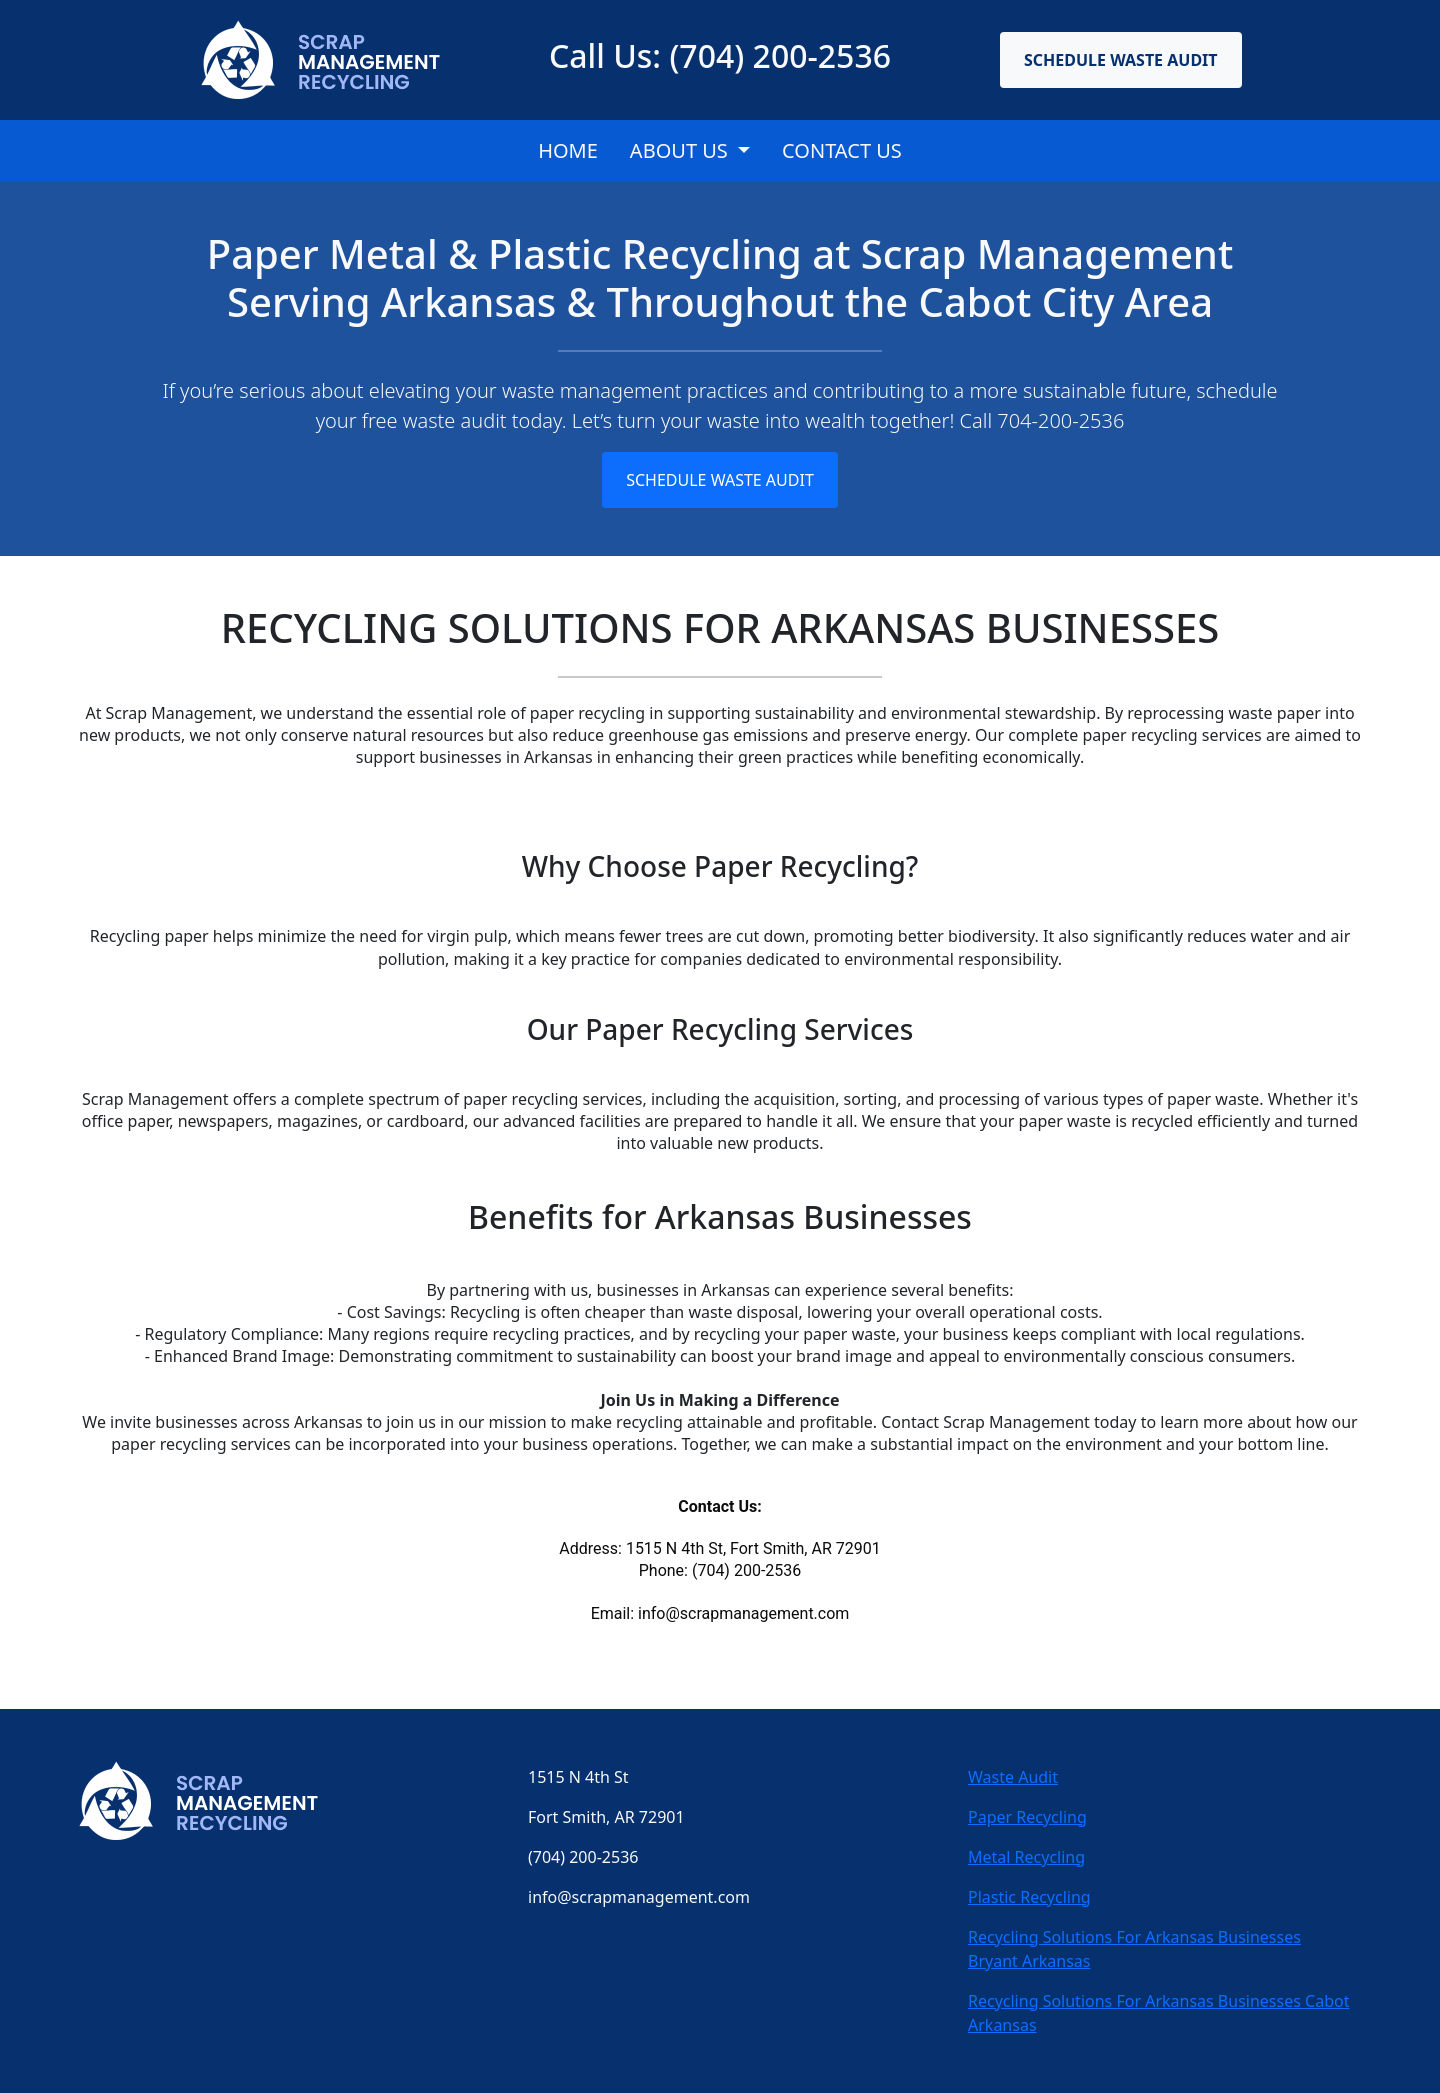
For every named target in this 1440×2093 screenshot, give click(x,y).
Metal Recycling (1026, 1857)
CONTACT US (842, 150)
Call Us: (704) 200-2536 (720, 55)
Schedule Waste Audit (1121, 60)
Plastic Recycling (1029, 1897)
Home (568, 150)
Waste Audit (1013, 1777)
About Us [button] (681, 150)
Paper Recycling (1027, 1817)
